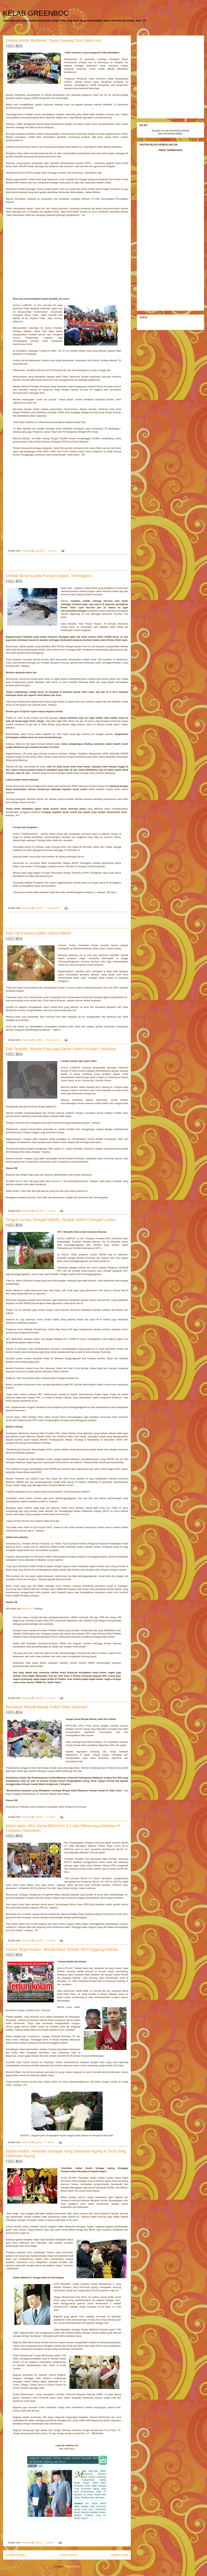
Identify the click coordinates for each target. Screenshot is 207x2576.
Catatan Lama (119, 2554)
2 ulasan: (53, 550)
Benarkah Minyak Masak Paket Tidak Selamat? (47, 1707)
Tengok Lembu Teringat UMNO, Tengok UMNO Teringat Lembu (60, 1219)
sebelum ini (27, 1608)
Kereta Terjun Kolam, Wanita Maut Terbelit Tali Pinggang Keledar (62, 1949)
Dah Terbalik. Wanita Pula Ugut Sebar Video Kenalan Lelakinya (61, 1049)
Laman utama (68, 2554)
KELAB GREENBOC (36, 13)
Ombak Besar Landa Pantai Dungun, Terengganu (49, 575)
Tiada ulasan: (53, 908)
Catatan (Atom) (72, 2566)
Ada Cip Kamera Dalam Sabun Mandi (38, 933)
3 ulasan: (51, 1940)
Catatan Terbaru (16, 2554)
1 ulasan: (51, 1210)
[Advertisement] (67, 562)
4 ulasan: (50, 2142)
